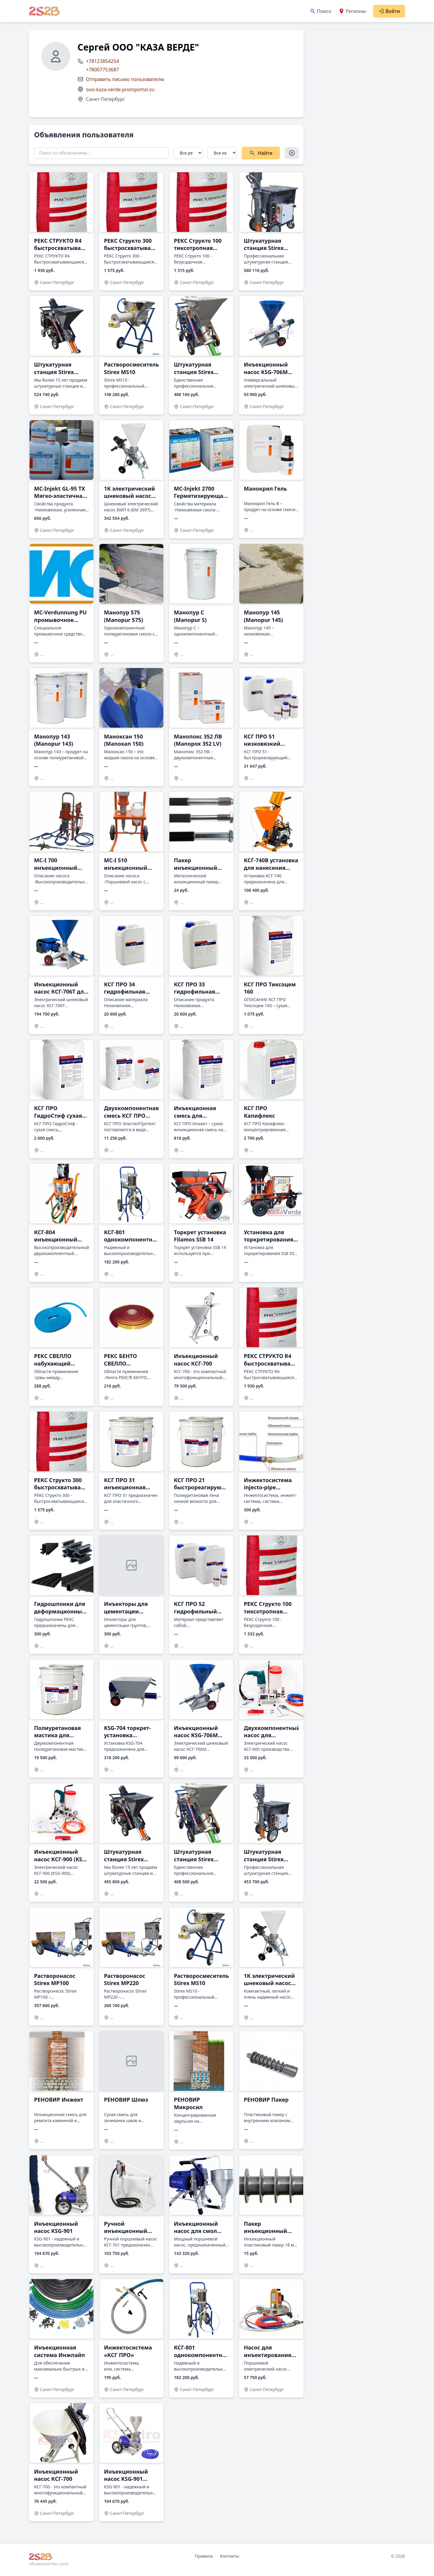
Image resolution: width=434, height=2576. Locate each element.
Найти (260, 153)
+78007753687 (102, 69)
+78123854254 (102, 61)
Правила (203, 2556)
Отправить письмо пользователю (125, 79)
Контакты (229, 2556)
